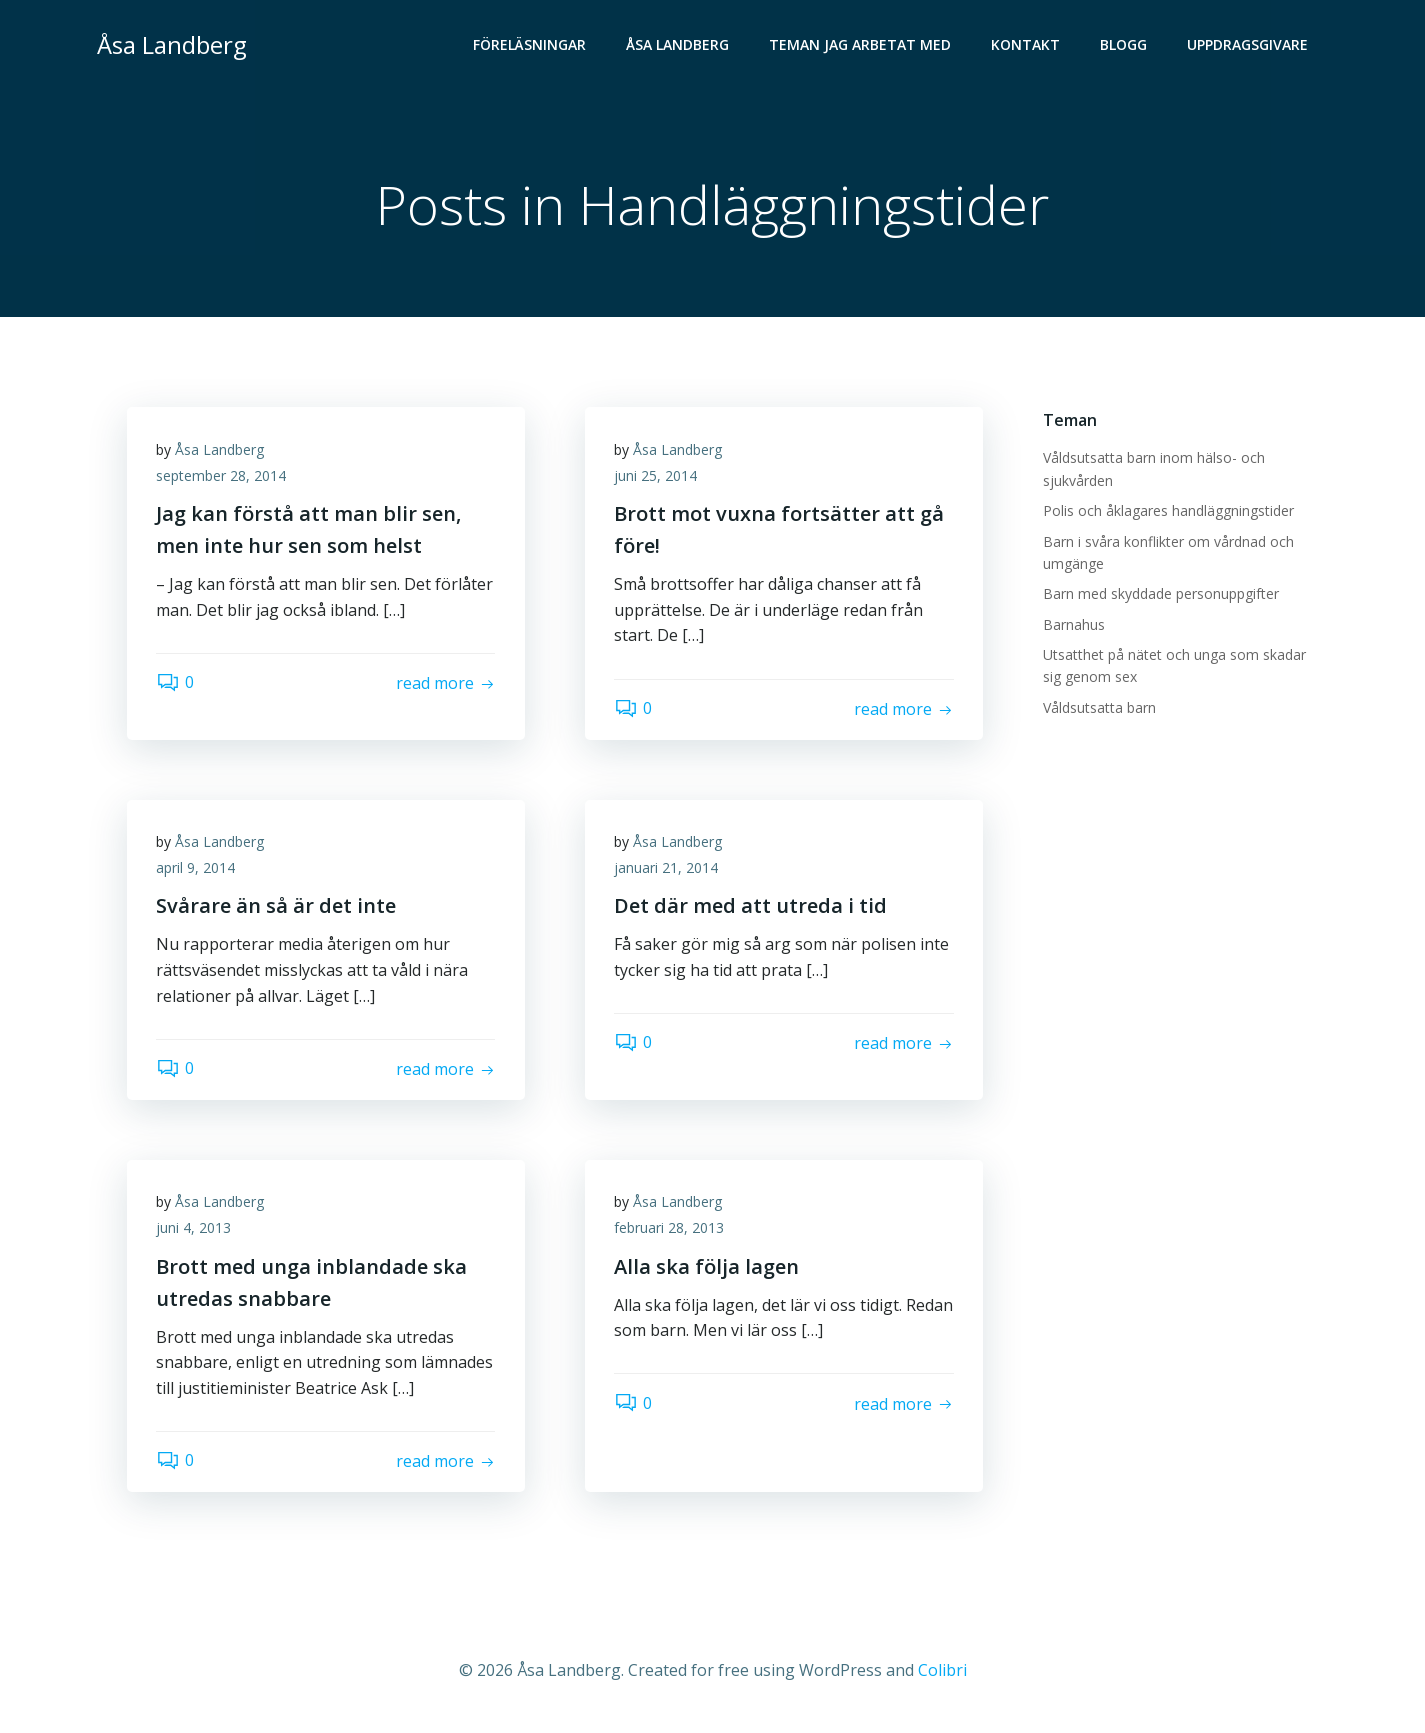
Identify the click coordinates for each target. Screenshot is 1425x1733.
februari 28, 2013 (670, 1230)
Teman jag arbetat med (861, 45)
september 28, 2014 (222, 476)
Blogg (1124, 45)
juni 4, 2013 (194, 1230)
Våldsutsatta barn (1099, 707)
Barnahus (1074, 624)
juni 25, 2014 (656, 476)
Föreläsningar (530, 45)
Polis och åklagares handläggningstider (1168, 510)
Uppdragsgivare (1248, 45)
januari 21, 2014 (667, 869)
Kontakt (1026, 45)
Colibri (942, 1673)
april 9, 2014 (196, 869)
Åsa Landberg (678, 45)
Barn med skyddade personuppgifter (1161, 594)
